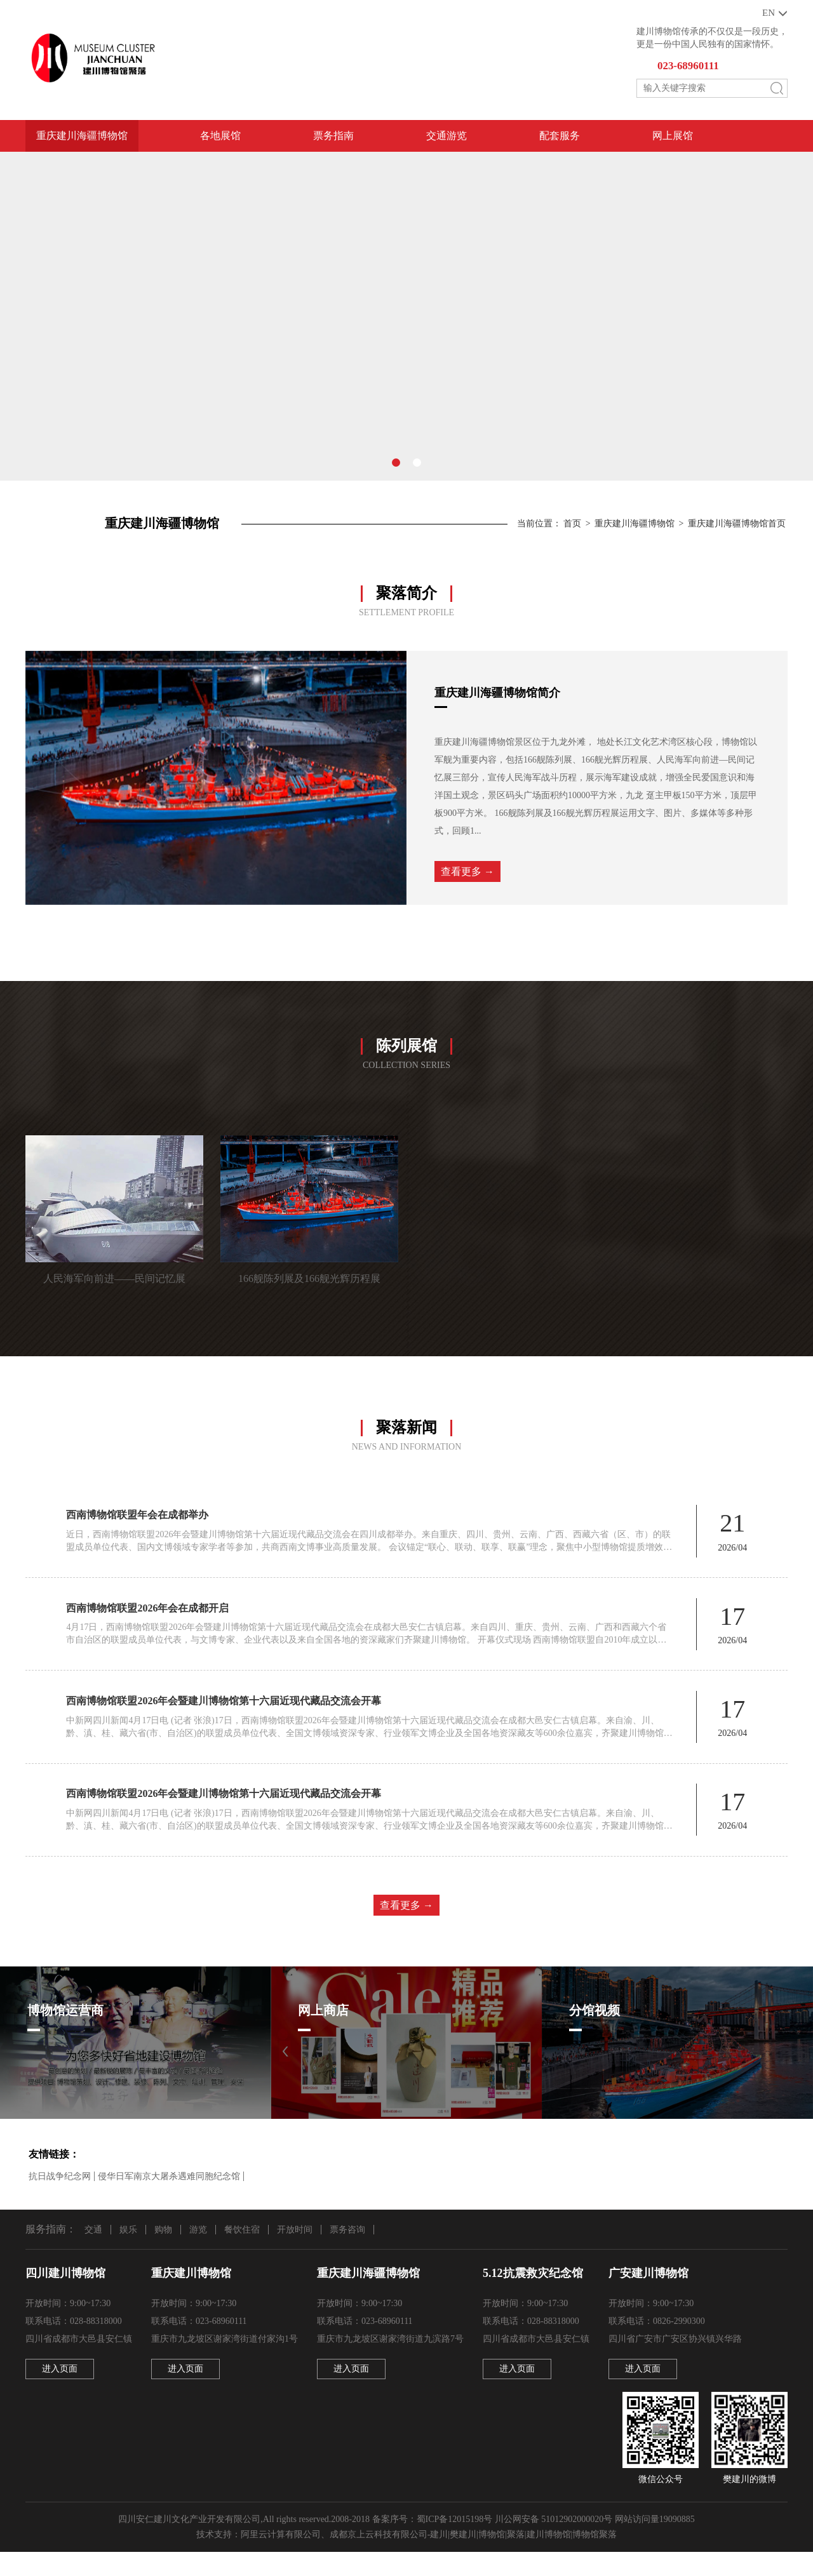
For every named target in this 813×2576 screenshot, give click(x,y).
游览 (198, 2252)
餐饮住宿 (242, 2252)
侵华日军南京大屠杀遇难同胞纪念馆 (169, 2198)
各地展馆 (220, 138)
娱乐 (128, 2252)
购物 (163, 2252)
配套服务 (559, 138)
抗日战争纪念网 (60, 2198)
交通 (93, 2252)
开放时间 (294, 2252)
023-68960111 (691, 68)
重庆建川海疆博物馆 (82, 138)
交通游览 (446, 138)
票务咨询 (347, 2252)
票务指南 (333, 138)
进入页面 (59, 2393)
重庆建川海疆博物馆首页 (737, 523)
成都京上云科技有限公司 (378, 2558)
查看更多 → (467, 876)
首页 (572, 523)
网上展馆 (672, 138)
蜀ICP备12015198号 (455, 2543)
